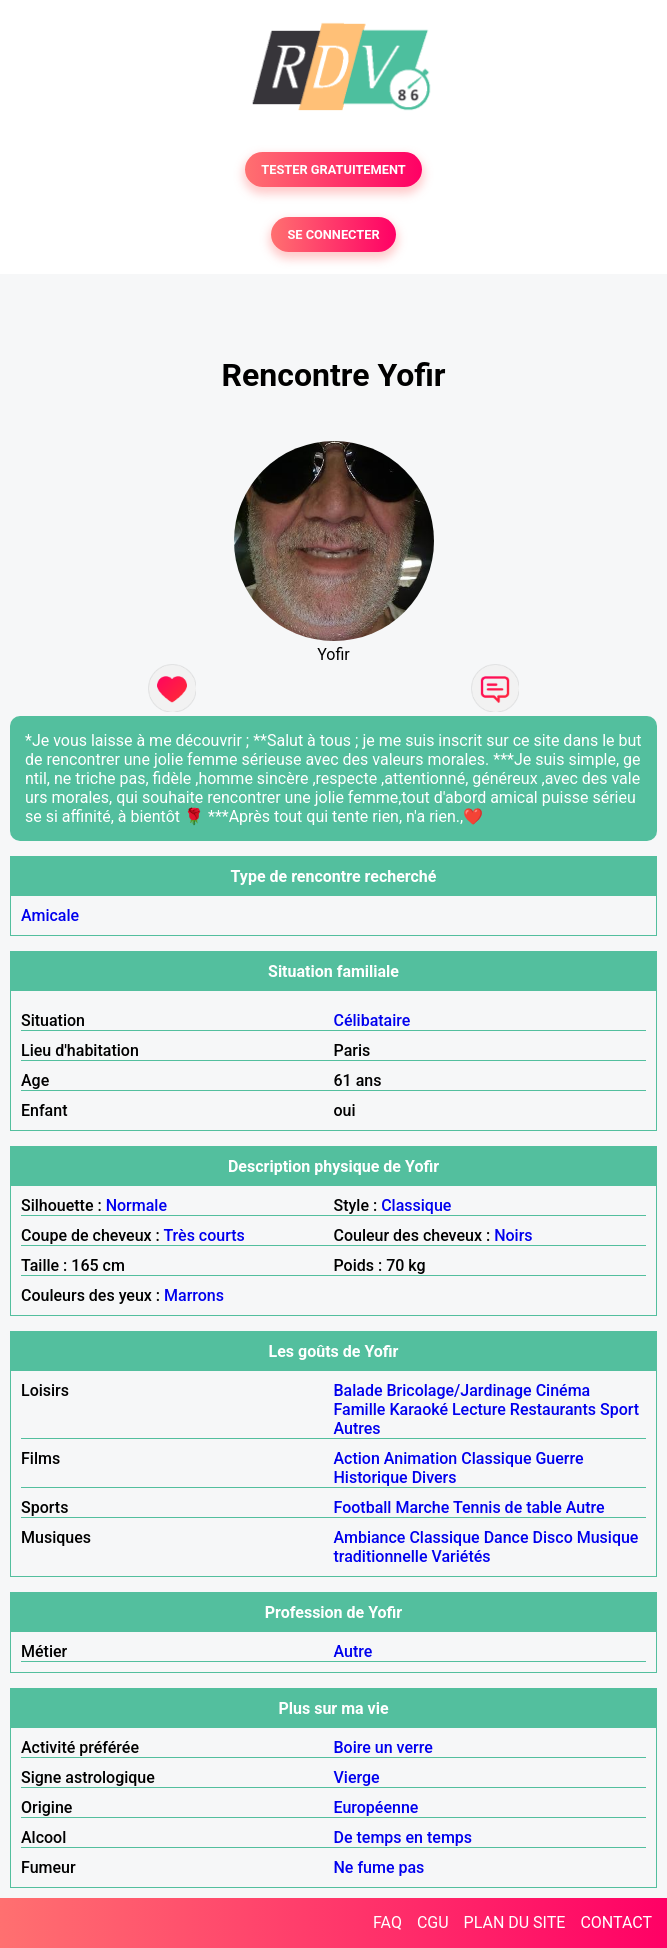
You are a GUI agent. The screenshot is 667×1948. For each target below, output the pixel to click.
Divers (434, 1477)
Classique (416, 1205)
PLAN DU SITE (515, 1922)
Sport (619, 1409)
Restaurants (553, 1409)
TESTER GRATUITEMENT (333, 169)
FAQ (387, 1922)
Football (363, 1507)
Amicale (50, 915)
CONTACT (616, 1922)
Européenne (376, 1807)
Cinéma (563, 1390)
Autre (585, 1507)
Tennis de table (507, 1507)
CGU (433, 1922)
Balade (358, 1390)
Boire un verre (383, 1747)
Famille (360, 1409)
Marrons (194, 1295)
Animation (420, 1458)
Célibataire (372, 1020)
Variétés (461, 1556)
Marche (422, 1507)
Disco (553, 1537)
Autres (357, 1428)
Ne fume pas (379, 1867)
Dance (506, 1537)
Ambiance (370, 1537)
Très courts (203, 1235)
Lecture (479, 1409)
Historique (371, 1477)
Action (357, 1458)
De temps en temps (403, 1837)
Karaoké (418, 1409)
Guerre (559, 1458)
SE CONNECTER (333, 234)
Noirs (513, 1235)
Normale (136, 1205)
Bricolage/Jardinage (459, 1390)
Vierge (357, 1777)
